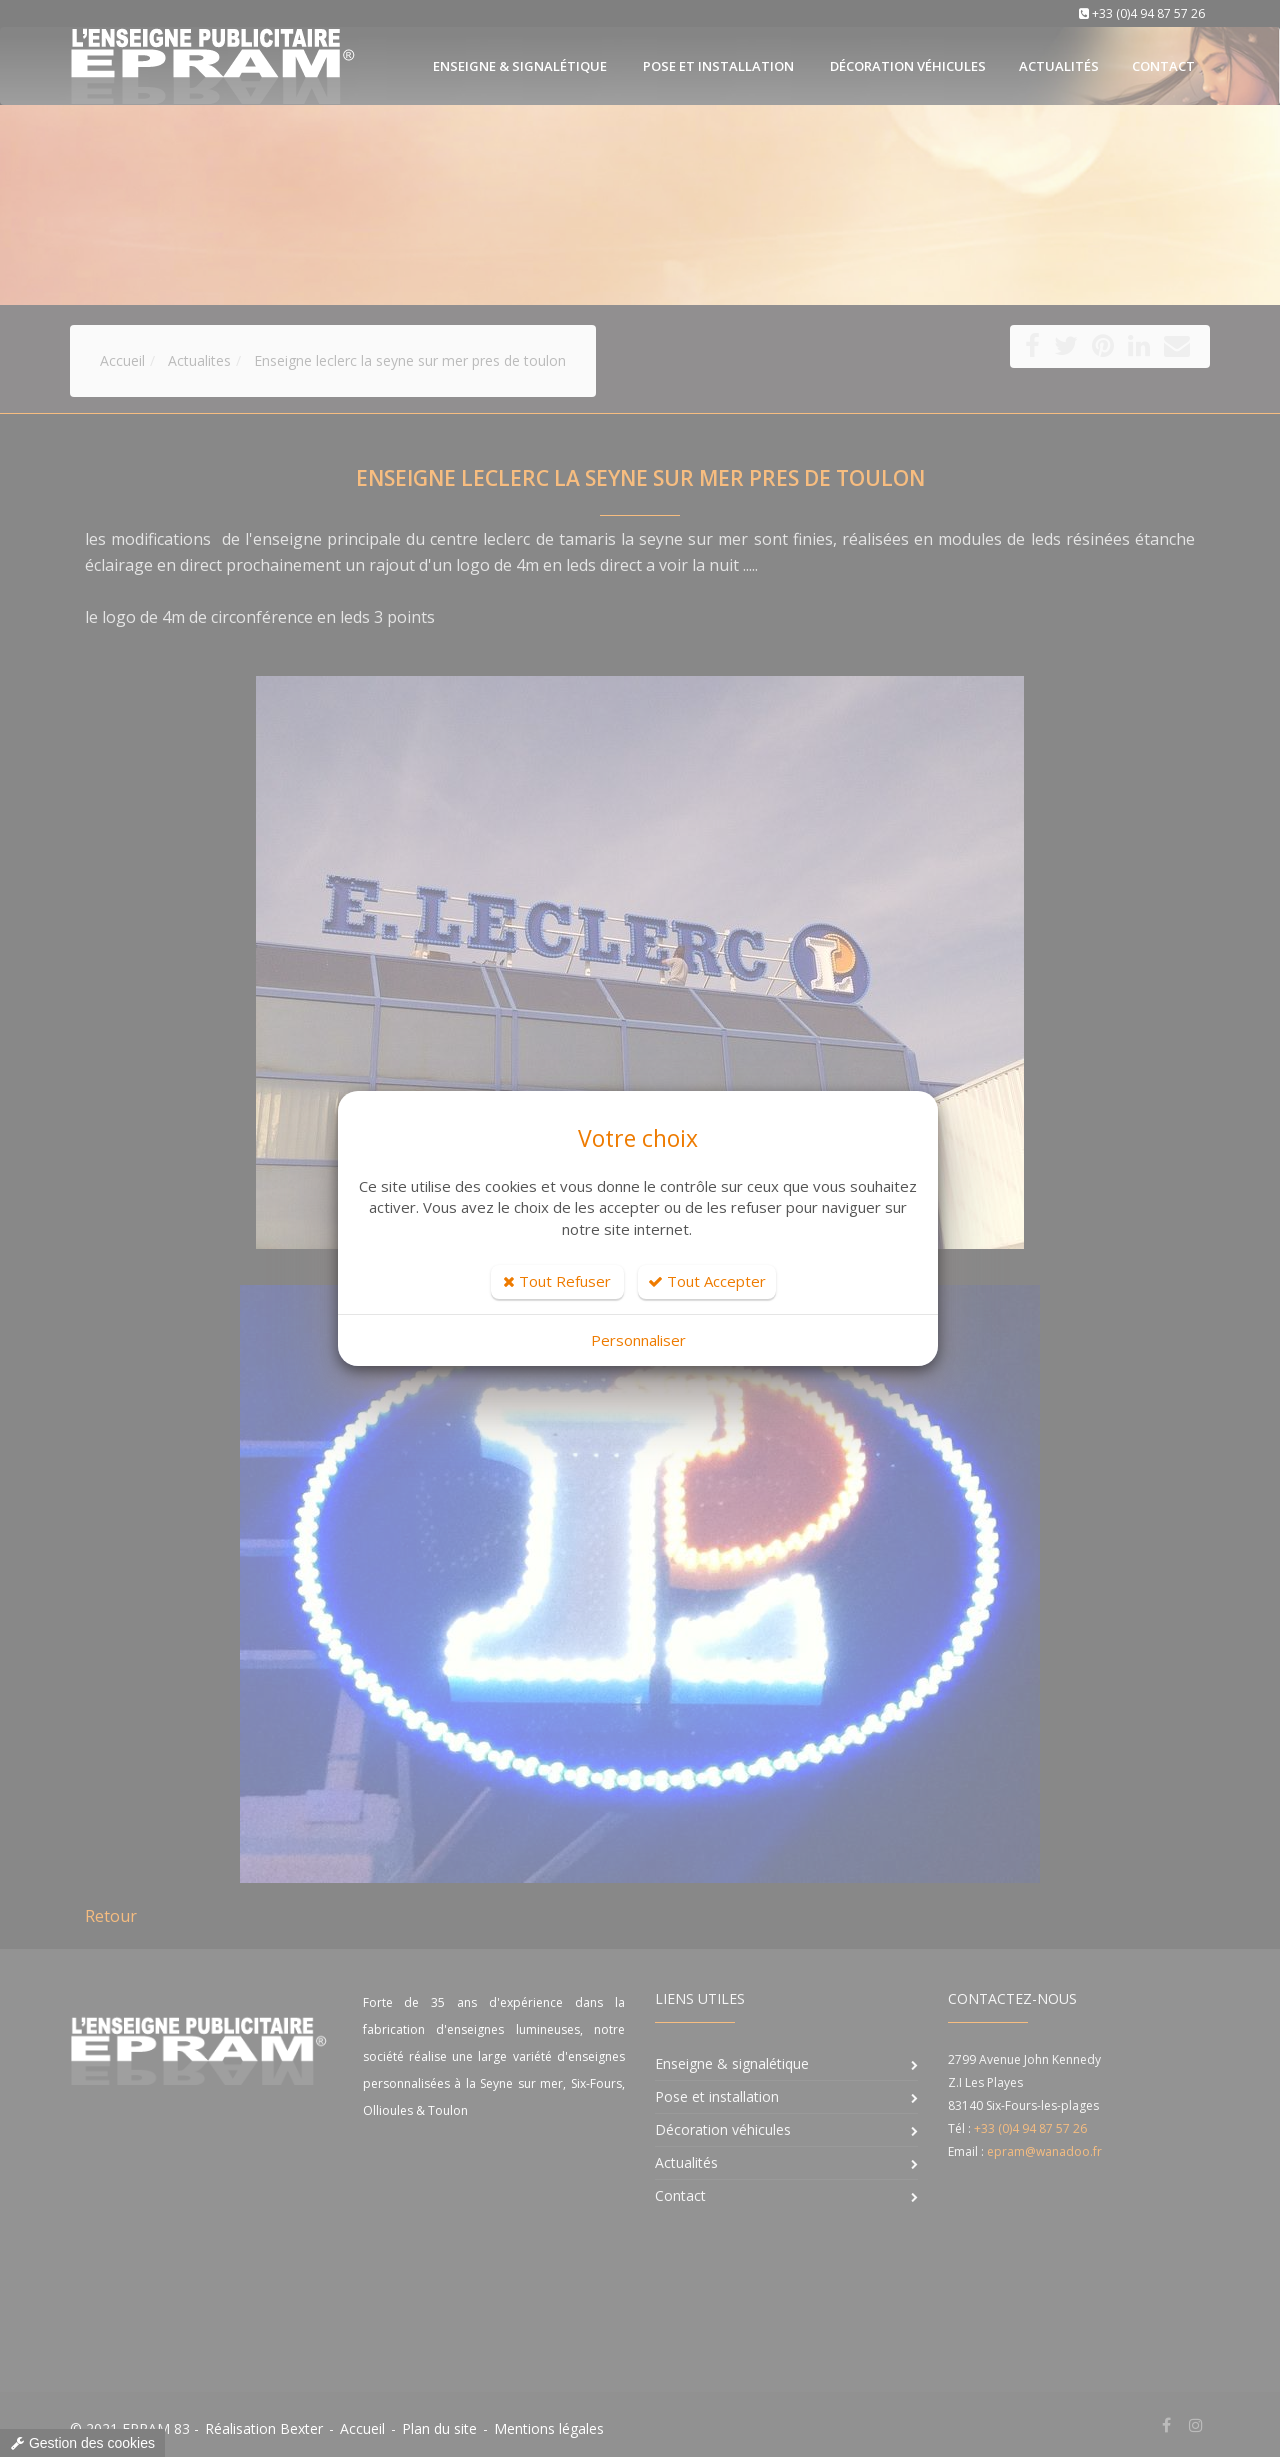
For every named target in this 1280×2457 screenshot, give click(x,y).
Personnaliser (638, 1340)
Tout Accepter (707, 1281)
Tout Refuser (557, 1281)
